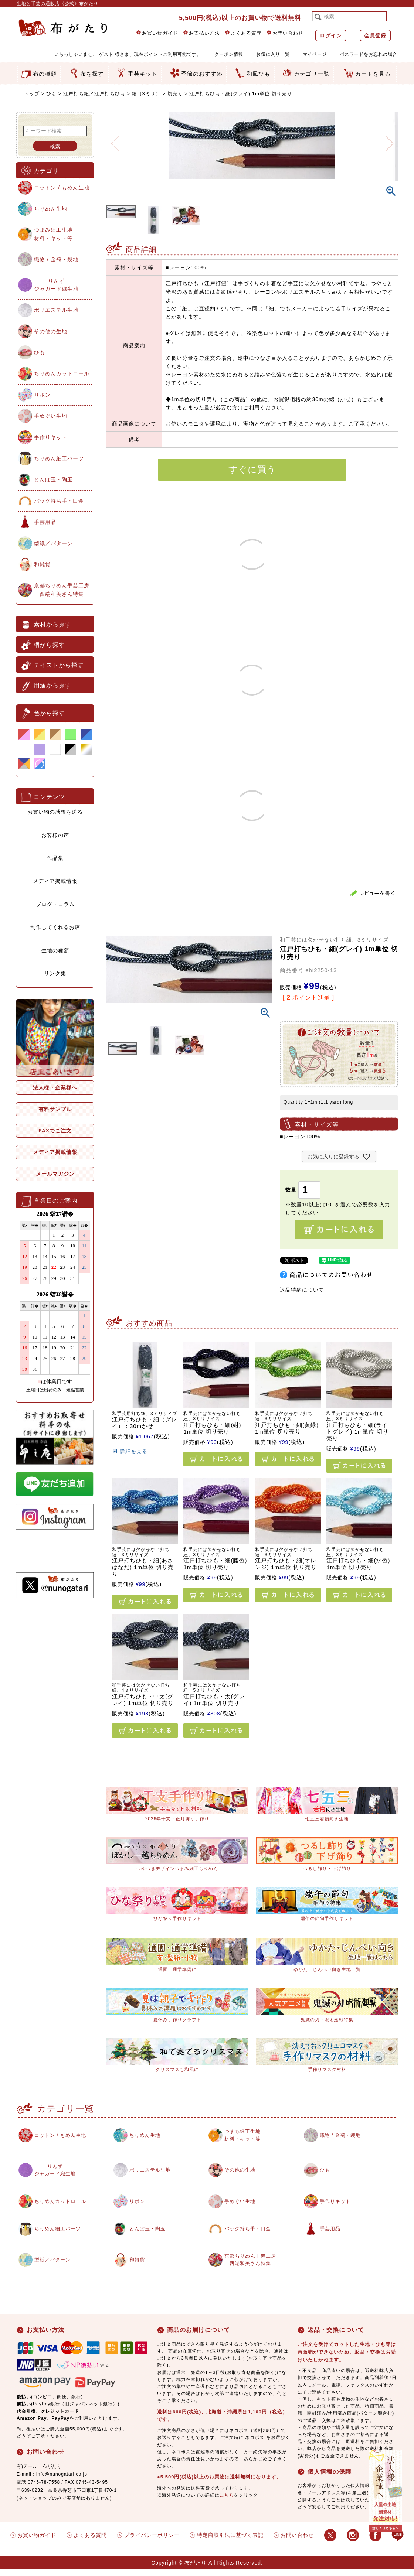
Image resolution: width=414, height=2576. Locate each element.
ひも (51, 93)
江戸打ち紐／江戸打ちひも (94, 93)
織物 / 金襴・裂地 (56, 259)
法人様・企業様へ (55, 1087)
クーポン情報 (228, 54)
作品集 (55, 858)
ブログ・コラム (55, 904)
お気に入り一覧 (273, 54)
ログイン (331, 35)
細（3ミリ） (146, 93)
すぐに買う (252, 469)
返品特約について (302, 1290)
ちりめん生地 (50, 209)
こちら (227, 2501)
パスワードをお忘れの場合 (368, 54)
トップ (32, 93)
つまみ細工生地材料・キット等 (53, 234)
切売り (175, 93)
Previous (115, 138)
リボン (42, 395)
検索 (55, 147)
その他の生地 (50, 331)
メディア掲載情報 (55, 881)
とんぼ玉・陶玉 (53, 479)
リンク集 (55, 973)
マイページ (315, 54)
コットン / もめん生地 (61, 188)
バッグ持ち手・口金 (59, 501)
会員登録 (375, 35)
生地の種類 (55, 950)
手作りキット (50, 437)
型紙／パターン (53, 543)
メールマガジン (55, 1174)
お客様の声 (55, 835)
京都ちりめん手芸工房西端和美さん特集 (61, 589)
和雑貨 (42, 564)
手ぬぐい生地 (50, 416)
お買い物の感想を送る (55, 812)
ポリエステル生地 (56, 310)
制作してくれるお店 (55, 927)
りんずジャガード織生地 (56, 285)
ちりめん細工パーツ (59, 458)
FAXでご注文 (55, 1131)
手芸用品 (45, 522)
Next (389, 138)
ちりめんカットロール (61, 373)
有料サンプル (55, 1109)
